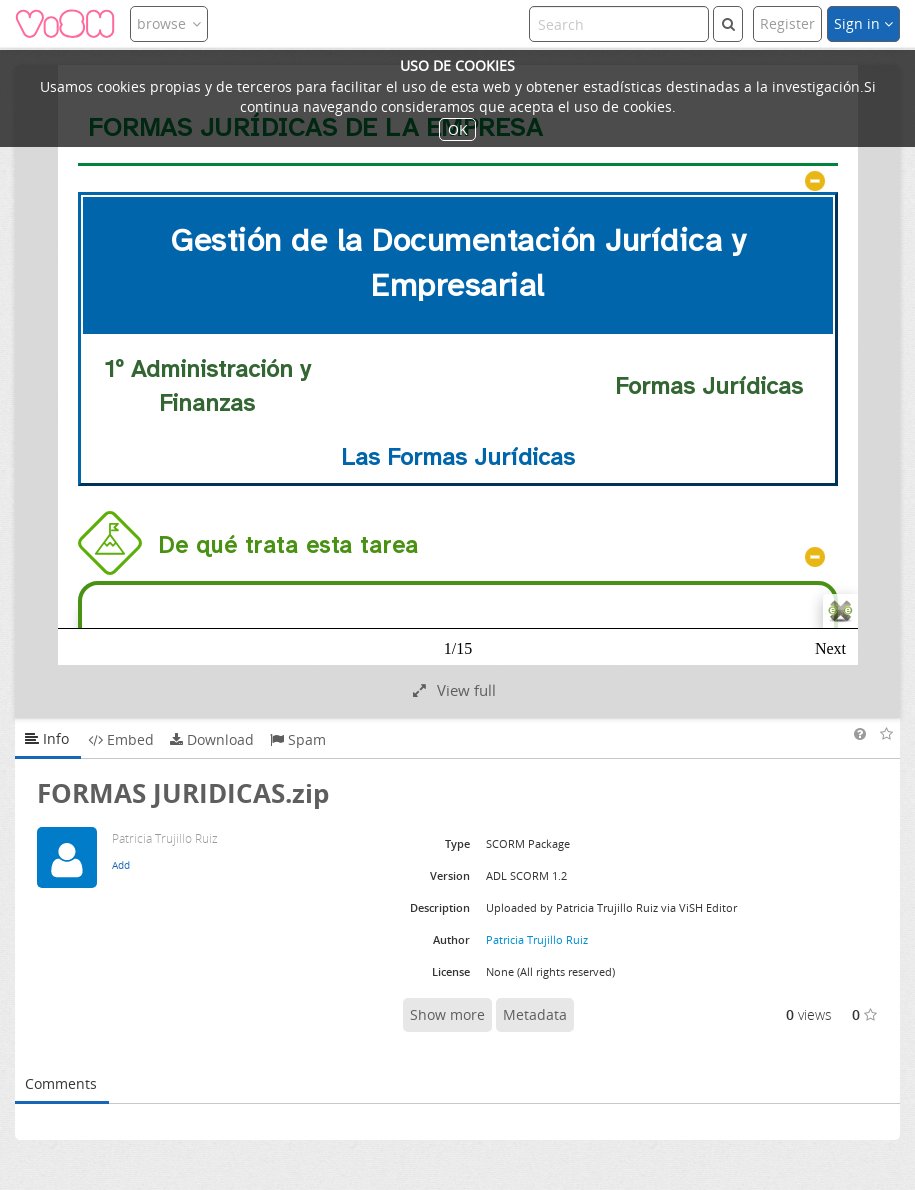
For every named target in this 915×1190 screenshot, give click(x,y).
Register (787, 23)
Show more (447, 1014)
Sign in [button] (863, 23)
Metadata (535, 1014)
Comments (61, 1083)
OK (458, 129)
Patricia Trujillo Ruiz (537, 939)
